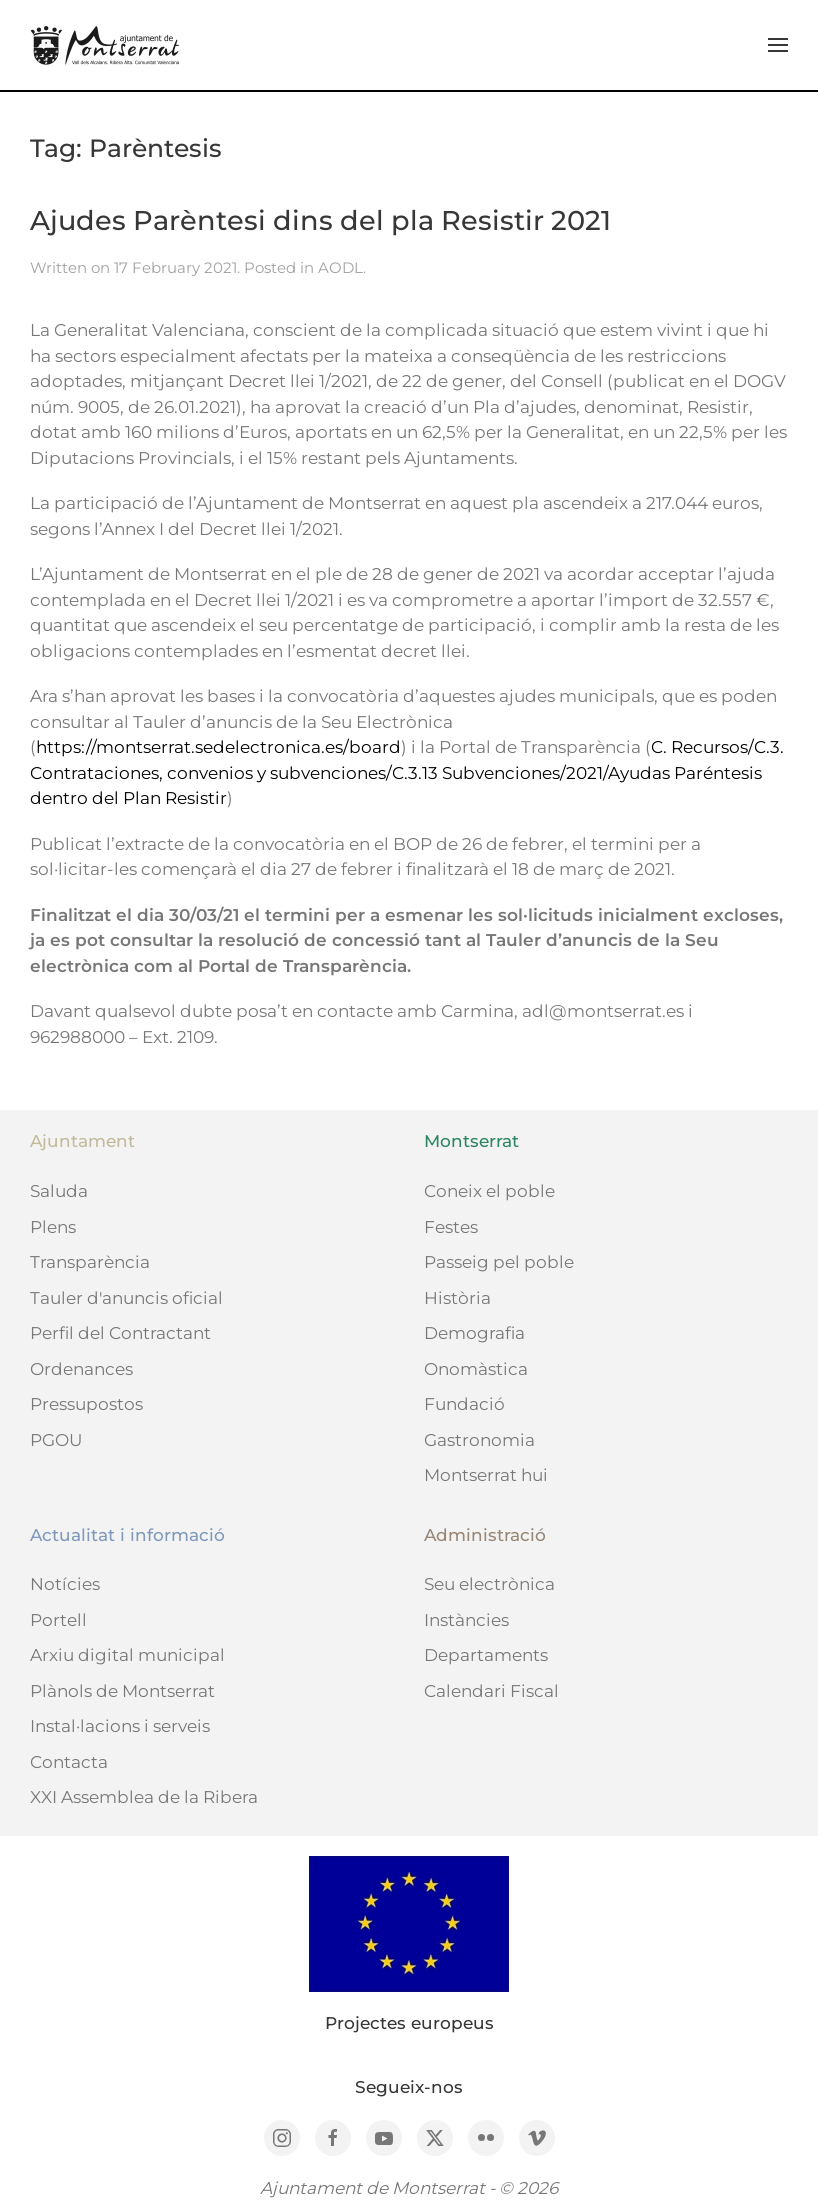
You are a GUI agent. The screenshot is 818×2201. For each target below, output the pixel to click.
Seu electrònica (489, 1584)
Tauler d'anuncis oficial (126, 1298)
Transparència (90, 1262)
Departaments (486, 1655)
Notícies (65, 1584)
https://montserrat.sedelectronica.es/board (218, 747)
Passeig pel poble (499, 1262)
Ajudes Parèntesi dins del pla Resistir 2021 (320, 220)
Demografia (474, 1333)
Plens (53, 1227)
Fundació (464, 1404)
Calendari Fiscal (491, 1691)
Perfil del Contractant (120, 1333)
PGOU (56, 1440)
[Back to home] (105, 45)
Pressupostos (86, 1404)
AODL (340, 267)
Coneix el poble (489, 1191)
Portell (58, 1620)
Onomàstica (476, 1369)
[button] (778, 45)
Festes (451, 1227)
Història (457, 1298)
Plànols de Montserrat (122, 1691)
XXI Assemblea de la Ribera (144, 1797)
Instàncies (466, 1620)
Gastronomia (479, 1440)
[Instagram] (282, 2138)
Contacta (69, 1762)
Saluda (59, 1191)
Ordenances (81, 1369)
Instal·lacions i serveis (120, 1726)
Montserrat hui (486, 1475)
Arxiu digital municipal (127, 1655)
